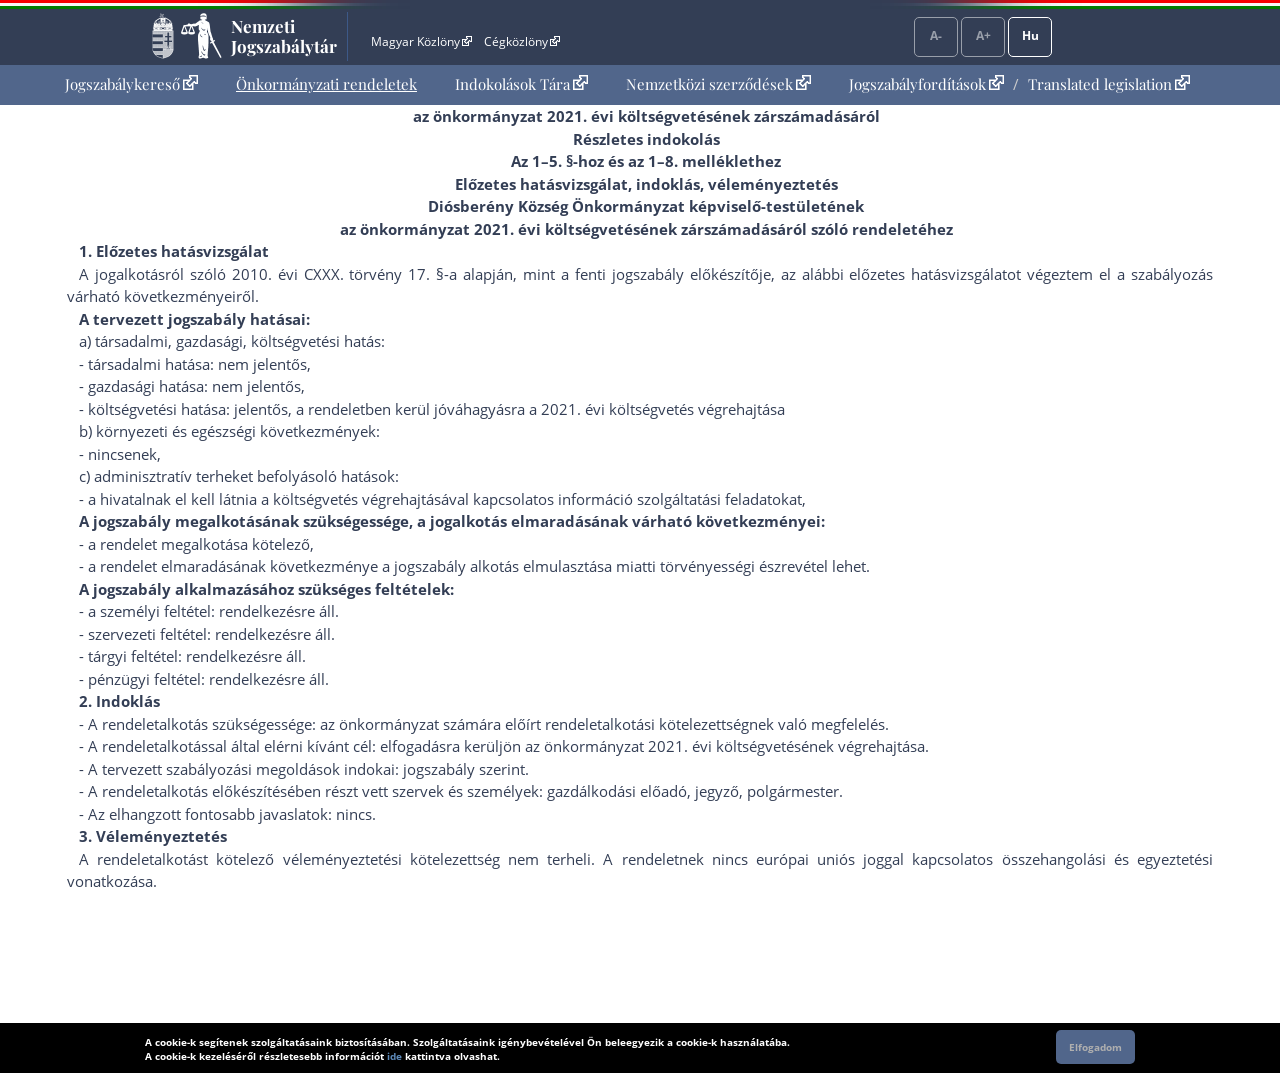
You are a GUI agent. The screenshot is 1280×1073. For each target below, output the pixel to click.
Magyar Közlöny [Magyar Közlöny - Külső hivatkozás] (421, 41)
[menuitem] (131, 84)
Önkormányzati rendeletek (326, 84)
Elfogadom (1095, 1047)
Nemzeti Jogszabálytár (284, 36)
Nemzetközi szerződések (718, 84)
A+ (983, 35)
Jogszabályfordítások (926, 84)
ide (394, 1056)
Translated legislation (1109, 84)
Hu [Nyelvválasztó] (1030, 35)
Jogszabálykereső (131, 84)
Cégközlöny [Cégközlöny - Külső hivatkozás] (522, 41)
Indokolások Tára (521, 84)
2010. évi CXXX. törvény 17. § (338, 274)
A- (936, 35)
